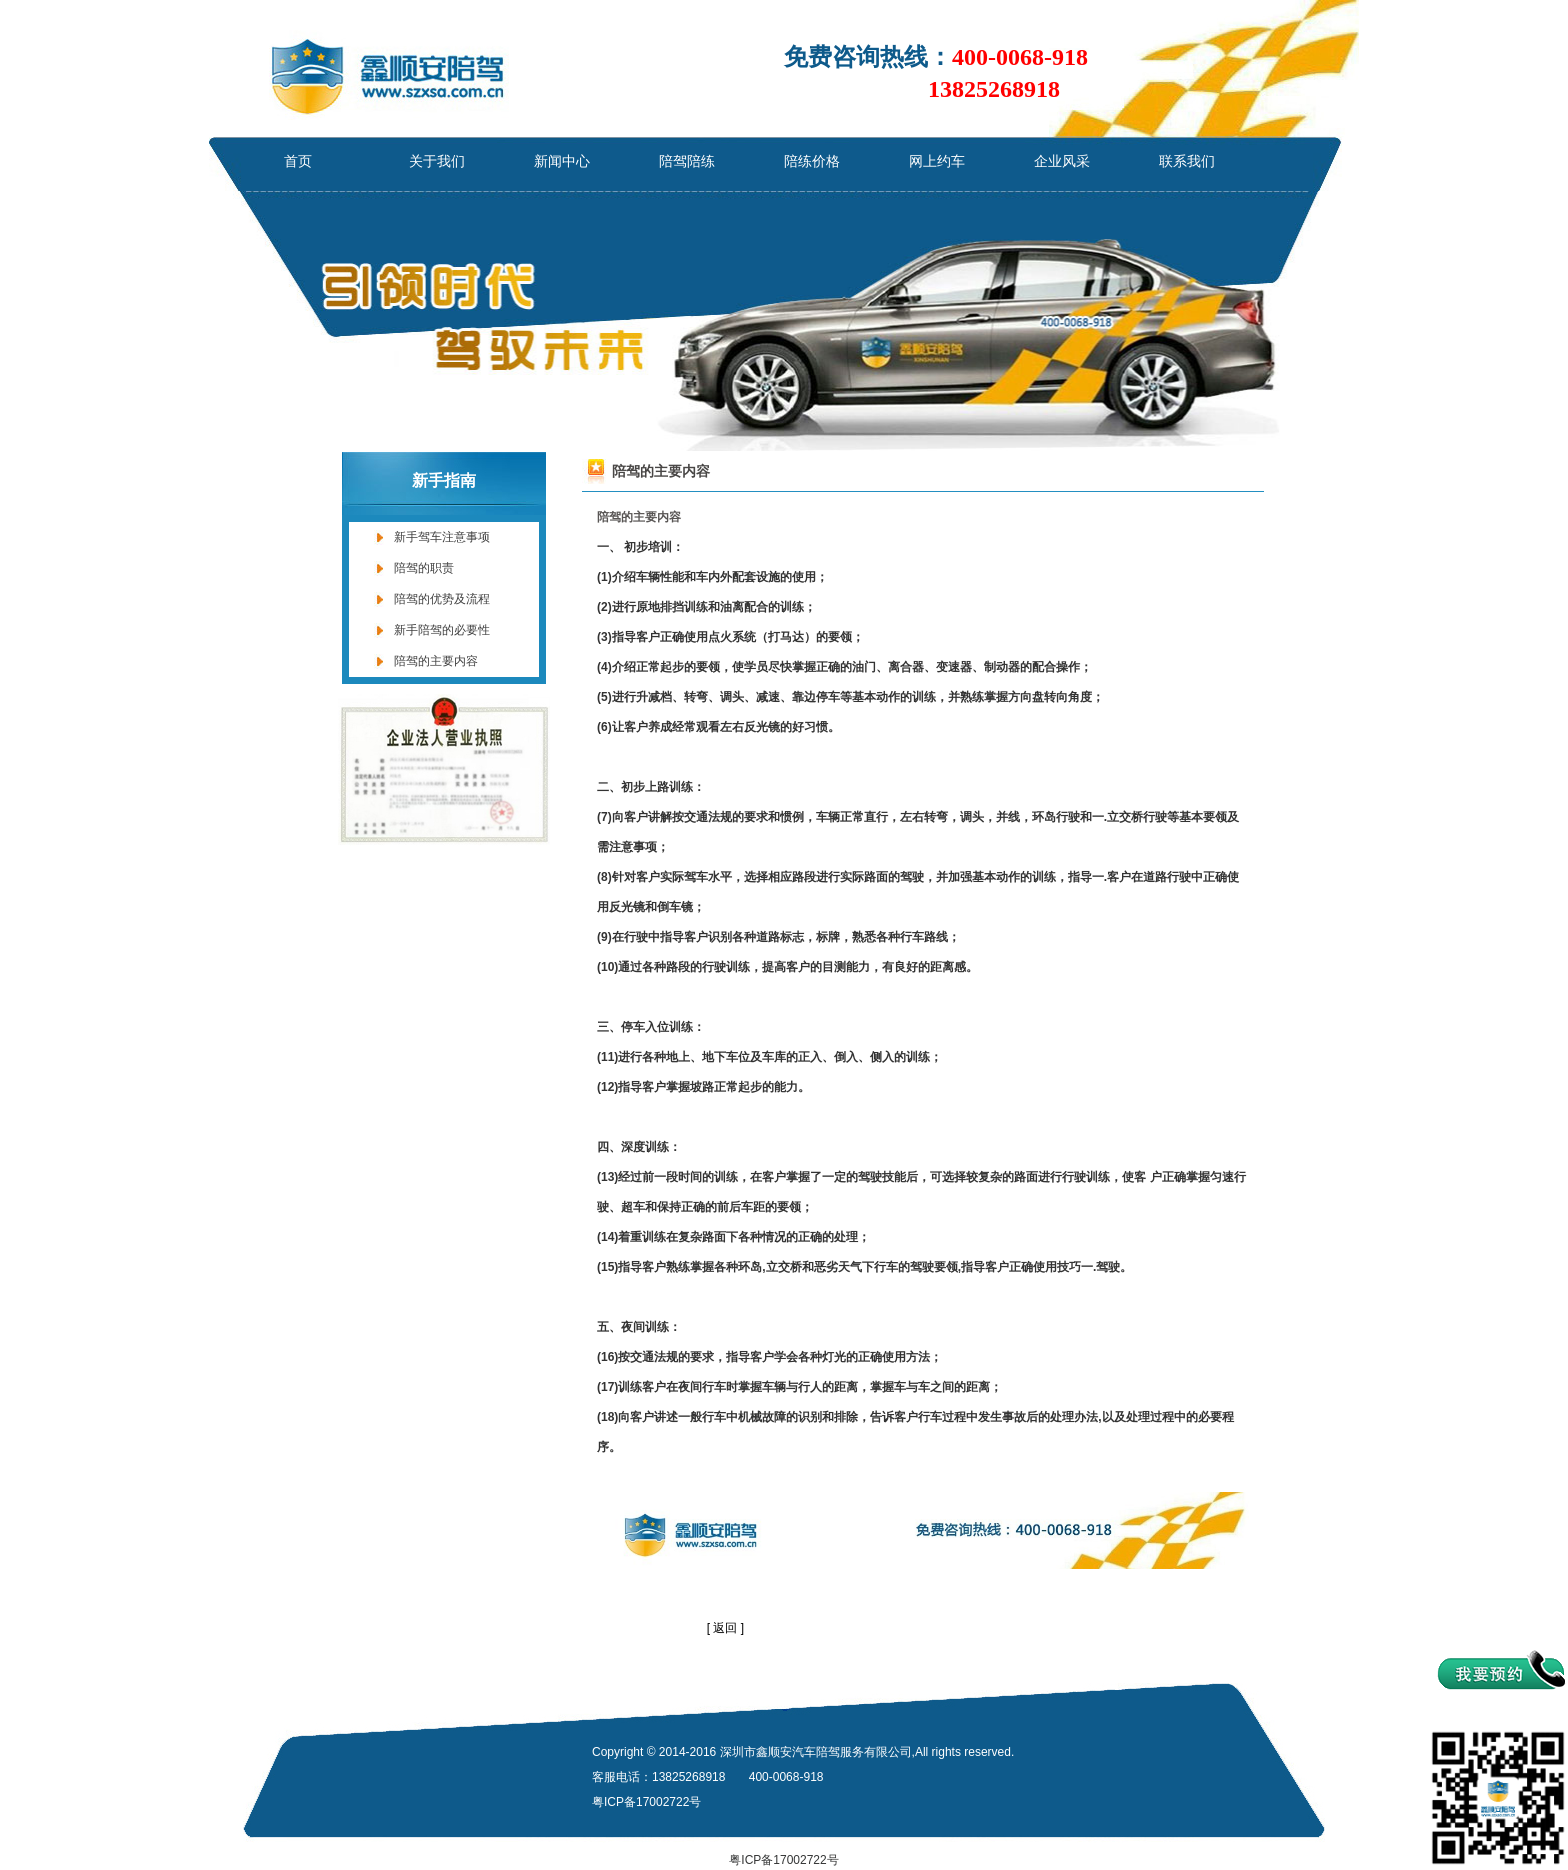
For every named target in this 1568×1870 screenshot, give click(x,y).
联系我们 (1187, 161)
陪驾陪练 (687, 161)
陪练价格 (812, 161)
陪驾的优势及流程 (442, 599)
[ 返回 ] (725, 1628)
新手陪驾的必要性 (442, 630)
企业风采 (1062, 161)
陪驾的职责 (424, 568)
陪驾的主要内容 (436, 661)
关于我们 (437, 161)
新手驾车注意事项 (442, 537)
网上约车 (937, 161)
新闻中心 (562, 161)
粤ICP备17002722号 (783, 1860)
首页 (298, 161)
